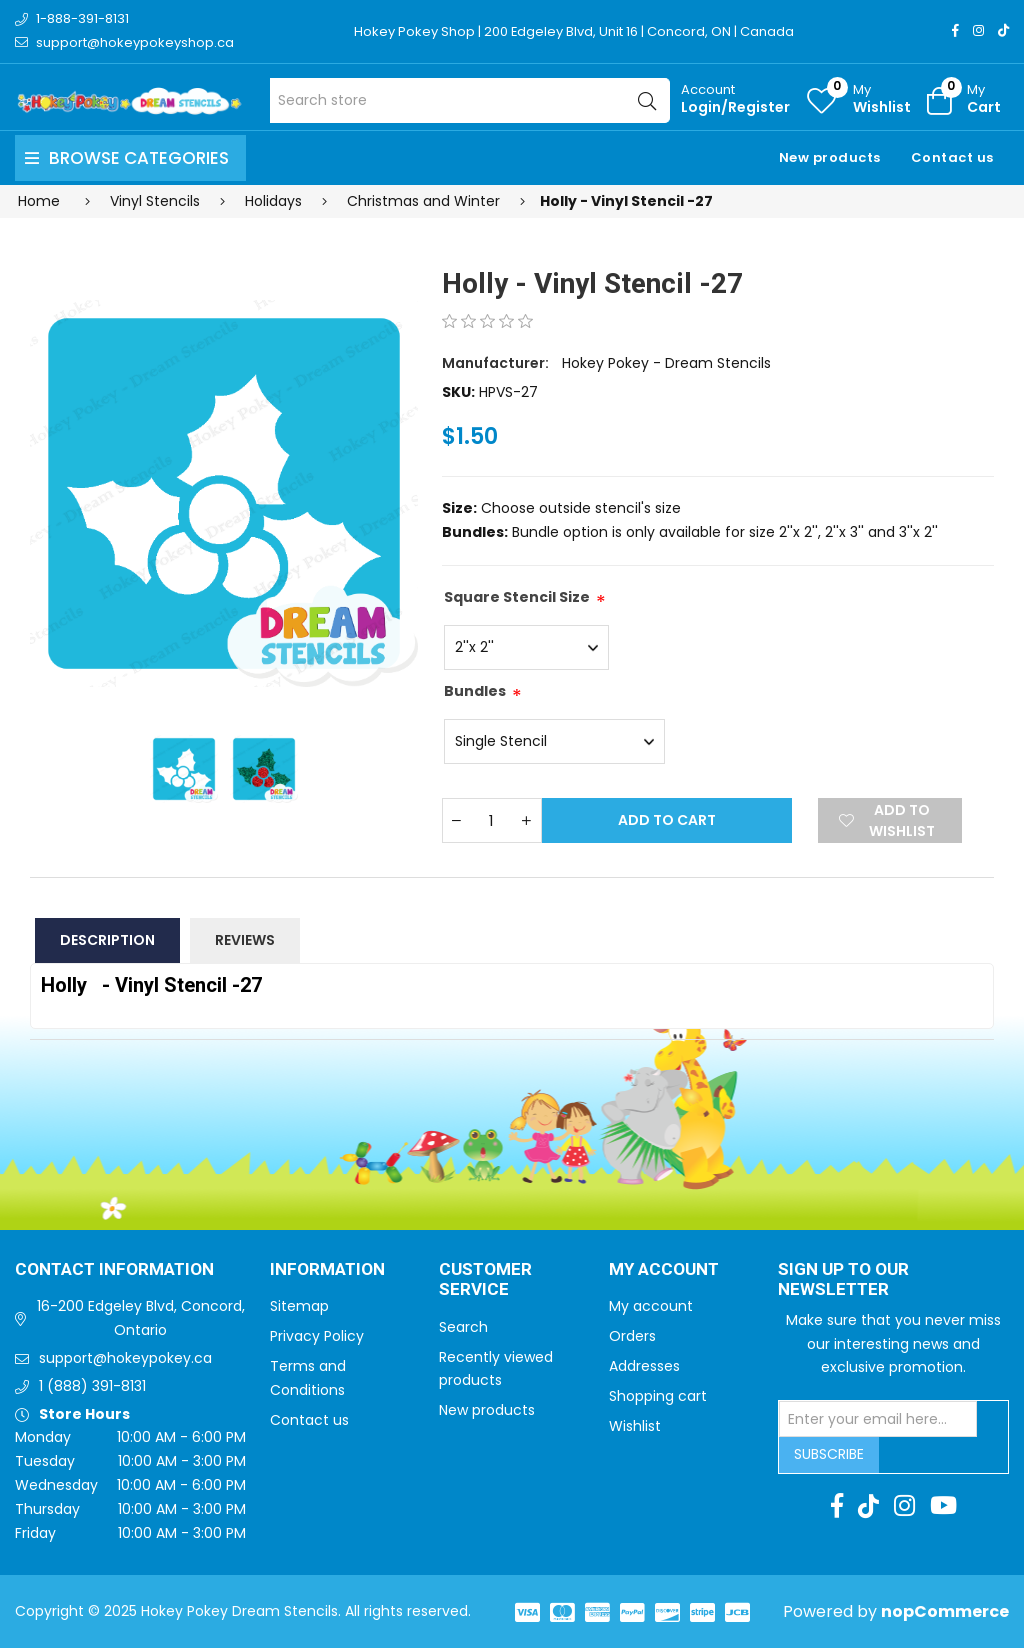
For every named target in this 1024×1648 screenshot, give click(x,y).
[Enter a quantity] (492, 820)
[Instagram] (978, 30)
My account (651, 1306)
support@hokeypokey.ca (125, 1358)
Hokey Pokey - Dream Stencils (666, 363)
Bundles (475, 691)
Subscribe (829, 1454)
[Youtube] (943, 1506)
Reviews (245, 940)
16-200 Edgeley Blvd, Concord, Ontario (141, 1318)
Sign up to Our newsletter (843, 1280)
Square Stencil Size (517, 597)
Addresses (644, 1366)
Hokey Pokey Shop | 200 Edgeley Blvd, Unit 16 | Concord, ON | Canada (574, 31)
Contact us (952, 157)
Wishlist (635, 1426)
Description (107, 940)
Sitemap (299, 1306)
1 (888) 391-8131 (92, 1386)
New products (830, 157)
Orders (632, 1336)
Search (463, 1327)
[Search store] (470, 100)
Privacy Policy (317, 1336)
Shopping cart (658, 1396)
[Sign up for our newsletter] (878, 1419)
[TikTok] (1003, 30)
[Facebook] (955, 30)
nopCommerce (945, 1611)
